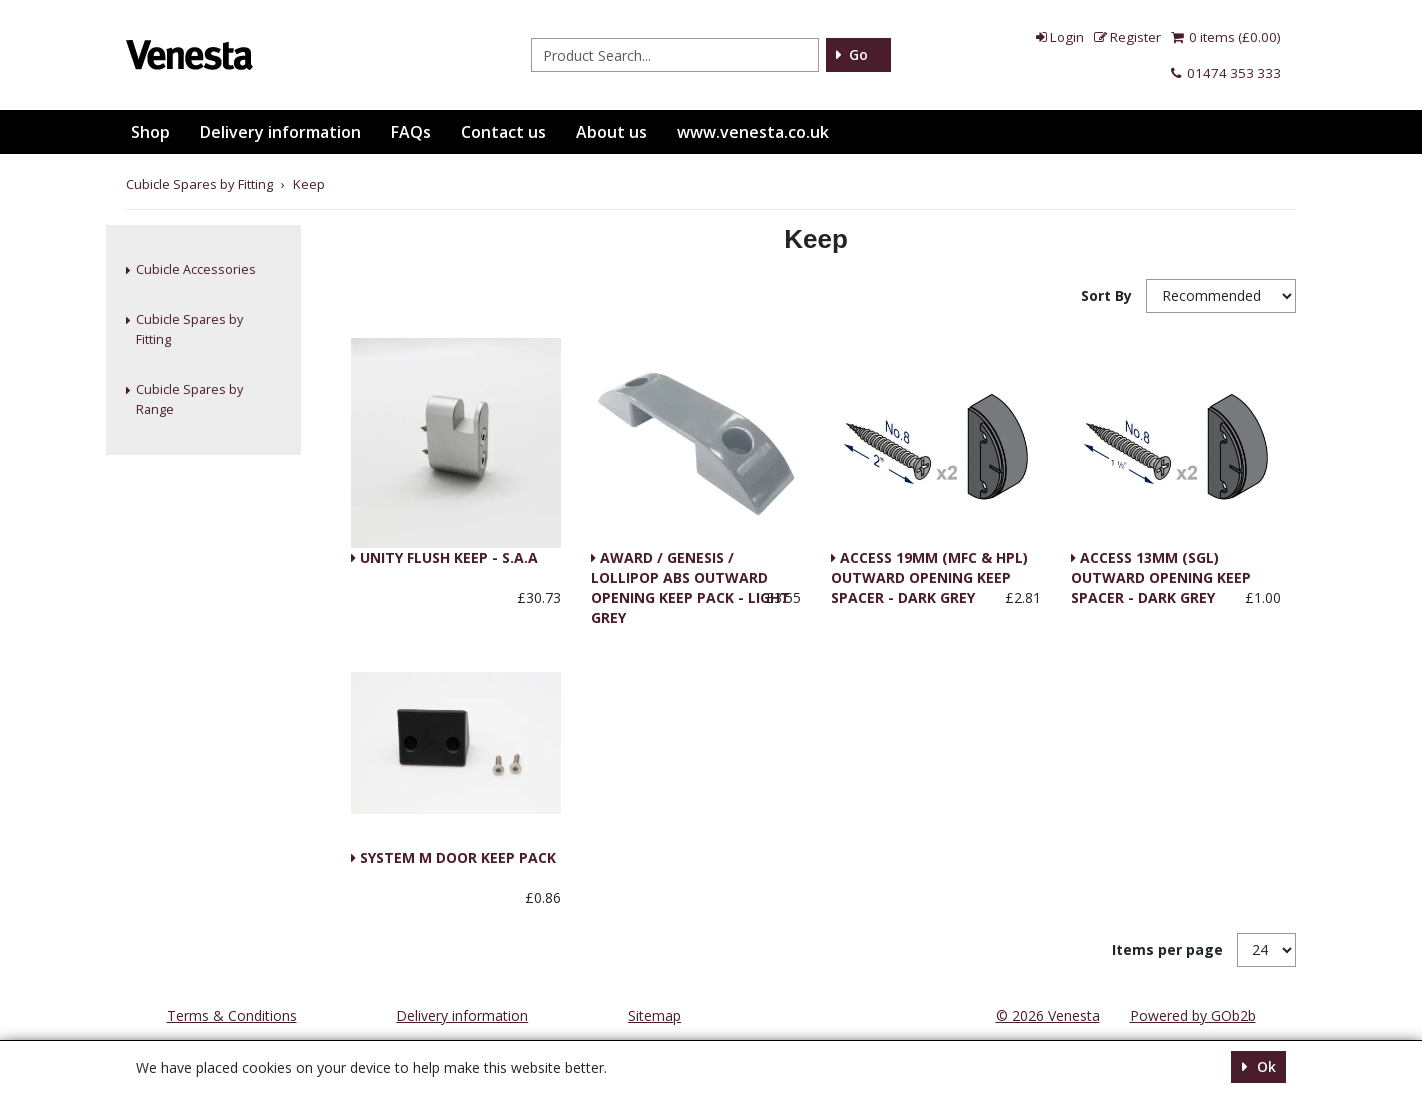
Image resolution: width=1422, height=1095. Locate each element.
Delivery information (280, 132)
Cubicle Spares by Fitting (189, 329)
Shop (150, 132)
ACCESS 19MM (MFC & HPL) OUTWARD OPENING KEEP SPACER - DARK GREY (929, 559)
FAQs (411, 132)
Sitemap (654, 1015)
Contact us (503, 132)
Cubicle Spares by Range (189, 399)
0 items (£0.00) (1226, 37)
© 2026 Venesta (1048, 1015)
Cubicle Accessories (196, 269)
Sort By (1108, 295)
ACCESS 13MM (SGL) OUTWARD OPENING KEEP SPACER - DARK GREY (1161, 559)
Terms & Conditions (232, 1015)
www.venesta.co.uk (753, 132)
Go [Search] (858, 54)
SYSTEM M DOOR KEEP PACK (456, 857)
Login (1060, 37)
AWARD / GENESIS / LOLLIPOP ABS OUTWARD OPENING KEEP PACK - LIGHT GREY (690, 559)
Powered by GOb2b (1193, 1015)
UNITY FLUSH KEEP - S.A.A (447, 557)
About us (611, 132)
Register (1127, 37)
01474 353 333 (1226, 73)
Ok (1264, 1066)
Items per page (1167, 949)
